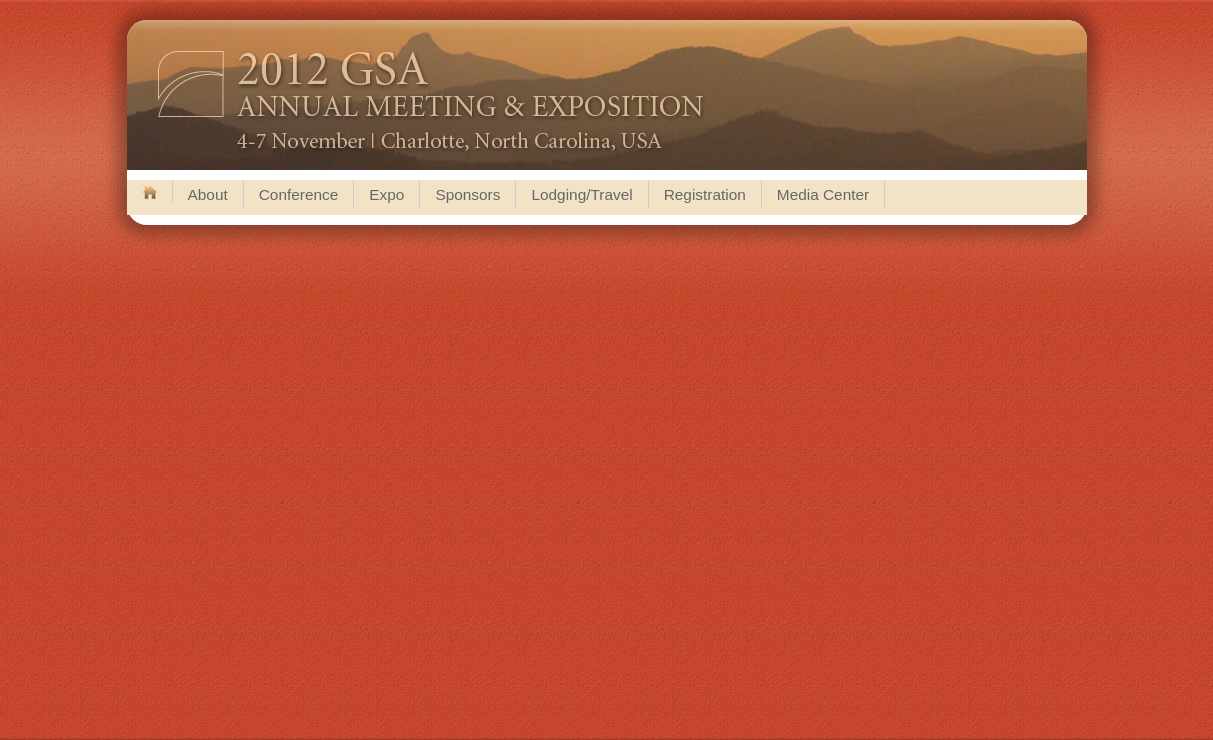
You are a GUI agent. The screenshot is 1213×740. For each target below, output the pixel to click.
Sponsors (467, 194)
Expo (386, 194)
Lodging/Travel (581, 194)
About (208, 194)
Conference (299, 194)
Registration (705, 194)
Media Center (823, 194)
